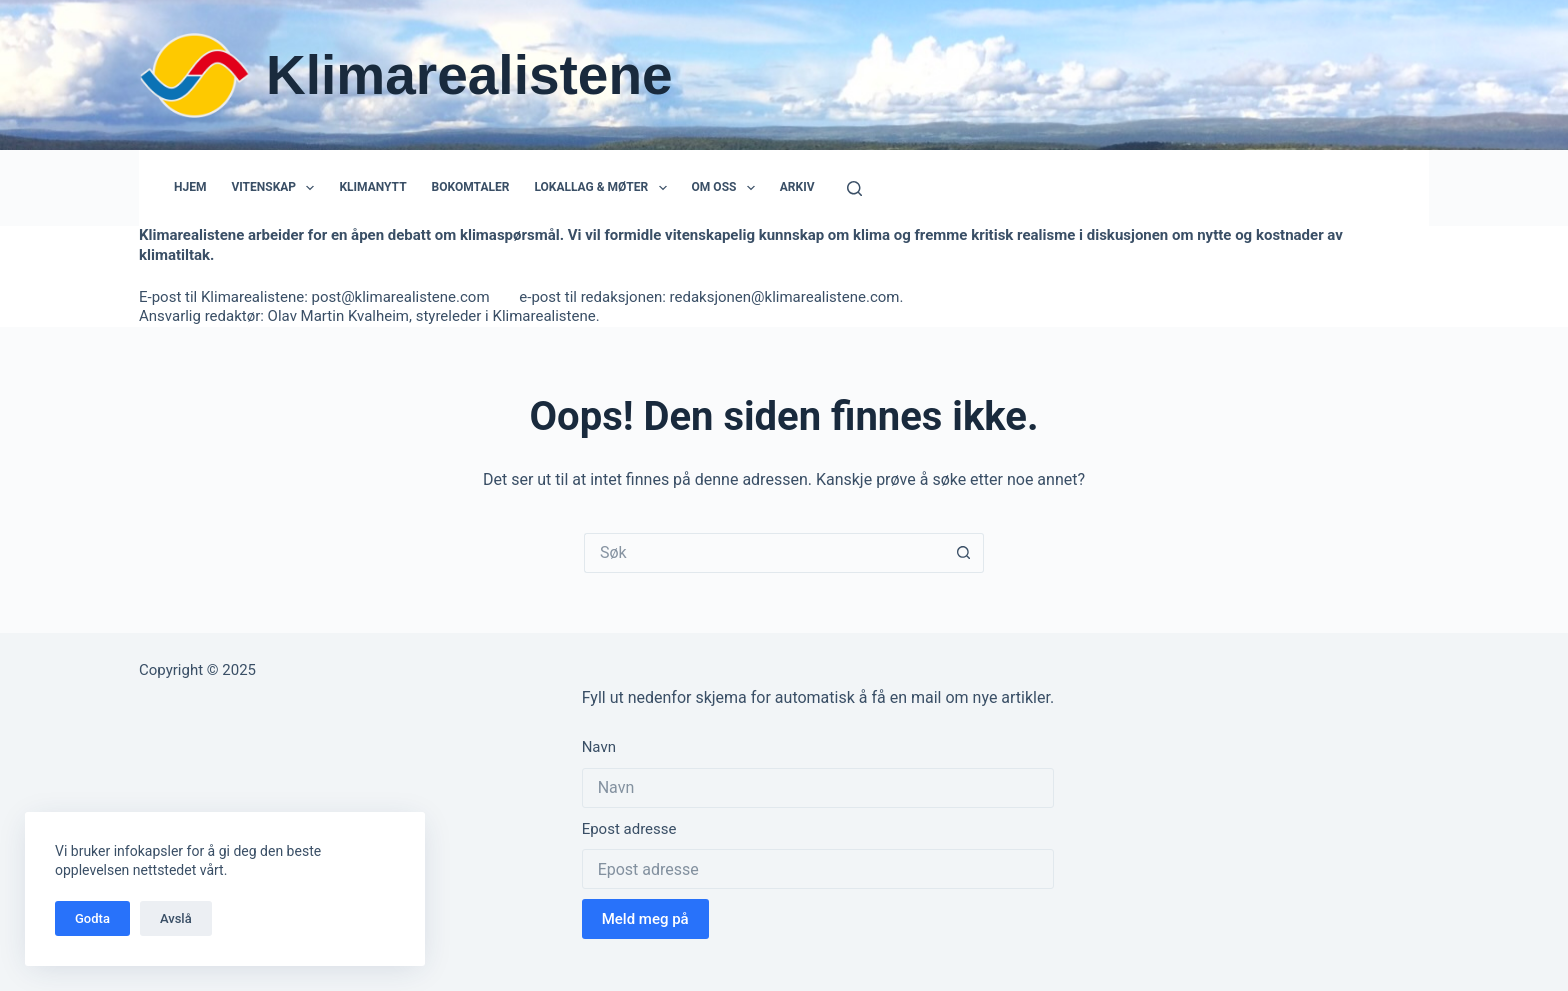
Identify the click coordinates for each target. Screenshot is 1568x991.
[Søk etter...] (764, 553)
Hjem (190, 187)
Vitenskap (276, 188)
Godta (92, 918)
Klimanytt (372, 187)
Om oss (727, 188)
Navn (599, 747)
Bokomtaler (471, 187)
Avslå (176, 918)
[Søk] (854, 188)
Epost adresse (629, 829)
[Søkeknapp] (964, 553)
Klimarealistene (469, 75)
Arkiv (797, 187)
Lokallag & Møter (604, 188)
